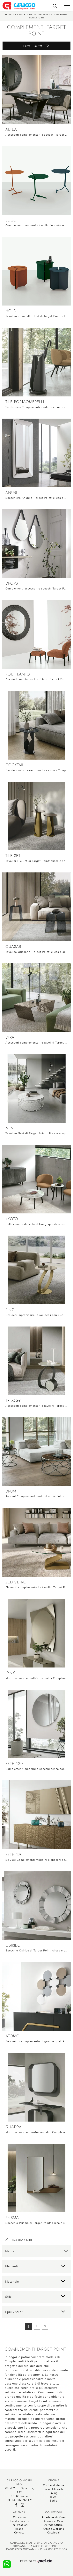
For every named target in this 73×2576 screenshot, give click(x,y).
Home (8, 14)
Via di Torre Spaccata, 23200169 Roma (19, 2492)
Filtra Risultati (36, 46)
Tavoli (53, 2497)
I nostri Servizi (19, 2521)
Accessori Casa (23, 14)
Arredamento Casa (53, 2517)
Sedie (53, 2501)
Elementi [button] (11, 2266)
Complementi (42, 14)
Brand (19, 2529)
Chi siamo (19, 2517)
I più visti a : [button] (14, 2312)
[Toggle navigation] (67, 6)
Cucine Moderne (53, 2485)
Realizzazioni (19, 2525)
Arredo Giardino (53, 2529)
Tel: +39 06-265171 (19, 2500)
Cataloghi (53, 2532)
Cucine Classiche (53, 2489)
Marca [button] (9, 2251)
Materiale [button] (12, 2282)
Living (54, 2493)
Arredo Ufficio (53, 2525)
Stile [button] (8, 2297)
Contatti (19, 2532)
